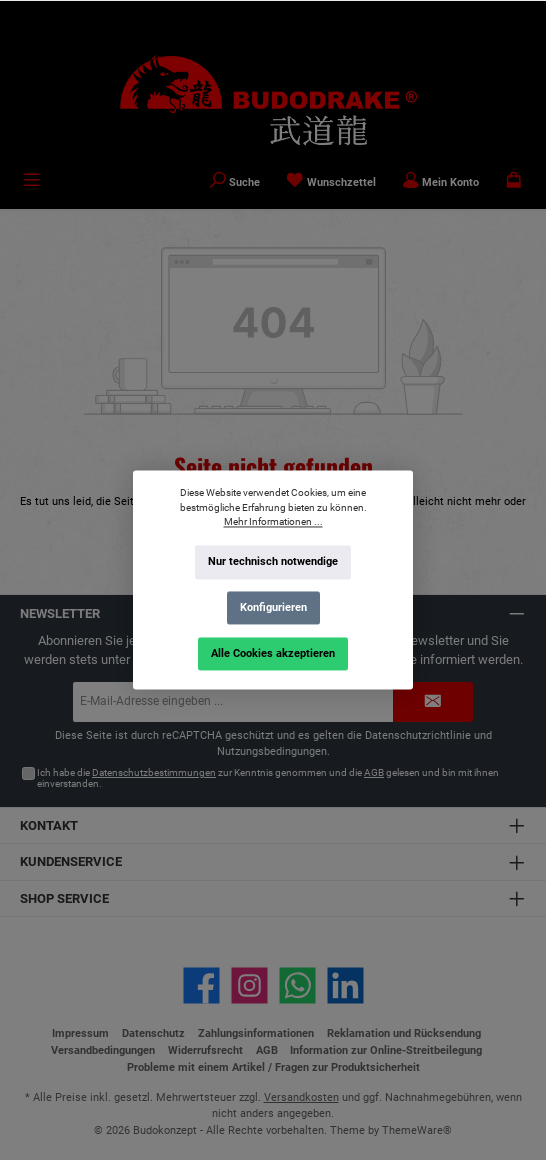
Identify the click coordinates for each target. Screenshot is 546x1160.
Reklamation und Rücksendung (404, 1033)
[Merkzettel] (331, 182)
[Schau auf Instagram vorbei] (249, 985)
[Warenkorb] (514, 182)
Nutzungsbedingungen (272, 751)
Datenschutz (153, 1033)
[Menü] (32, 182)
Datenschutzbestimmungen (154, 772)
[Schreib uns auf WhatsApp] (297, 985)
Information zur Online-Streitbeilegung (386, 1050)
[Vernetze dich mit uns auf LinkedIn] (345, 985)
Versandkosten (301, 1097)
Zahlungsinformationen (256, 1033)
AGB (374, 772)
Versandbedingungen (103, 1050)
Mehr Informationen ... (273, 522)
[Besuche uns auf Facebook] (201, 985)
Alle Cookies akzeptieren (273, 653)
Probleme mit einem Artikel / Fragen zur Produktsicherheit (273, 1067)
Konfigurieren (273, 607)
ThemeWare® (417, 1130)
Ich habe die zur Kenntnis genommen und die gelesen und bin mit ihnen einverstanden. (268, 778)
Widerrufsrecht (205, 1050)
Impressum (80, 1033)
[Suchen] (235, 182)
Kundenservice (71, 861)
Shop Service (64, 898)
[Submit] (433, 702)
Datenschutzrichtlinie (418, 735)
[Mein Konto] (441, 182)
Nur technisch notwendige (273, 562)
